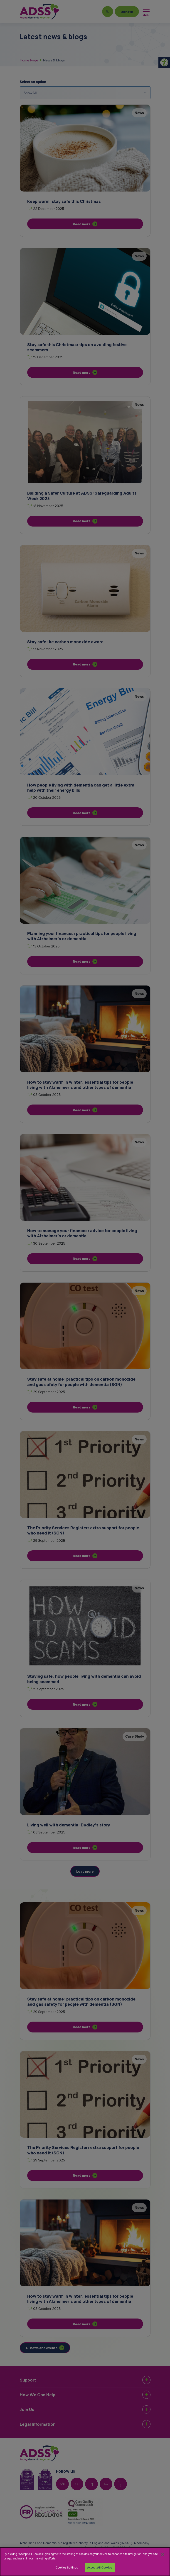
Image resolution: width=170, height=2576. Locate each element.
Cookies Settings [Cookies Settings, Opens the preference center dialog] (67, 2567)
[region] (85, 2561)
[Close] (163, 2554)
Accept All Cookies (99, 2567)
